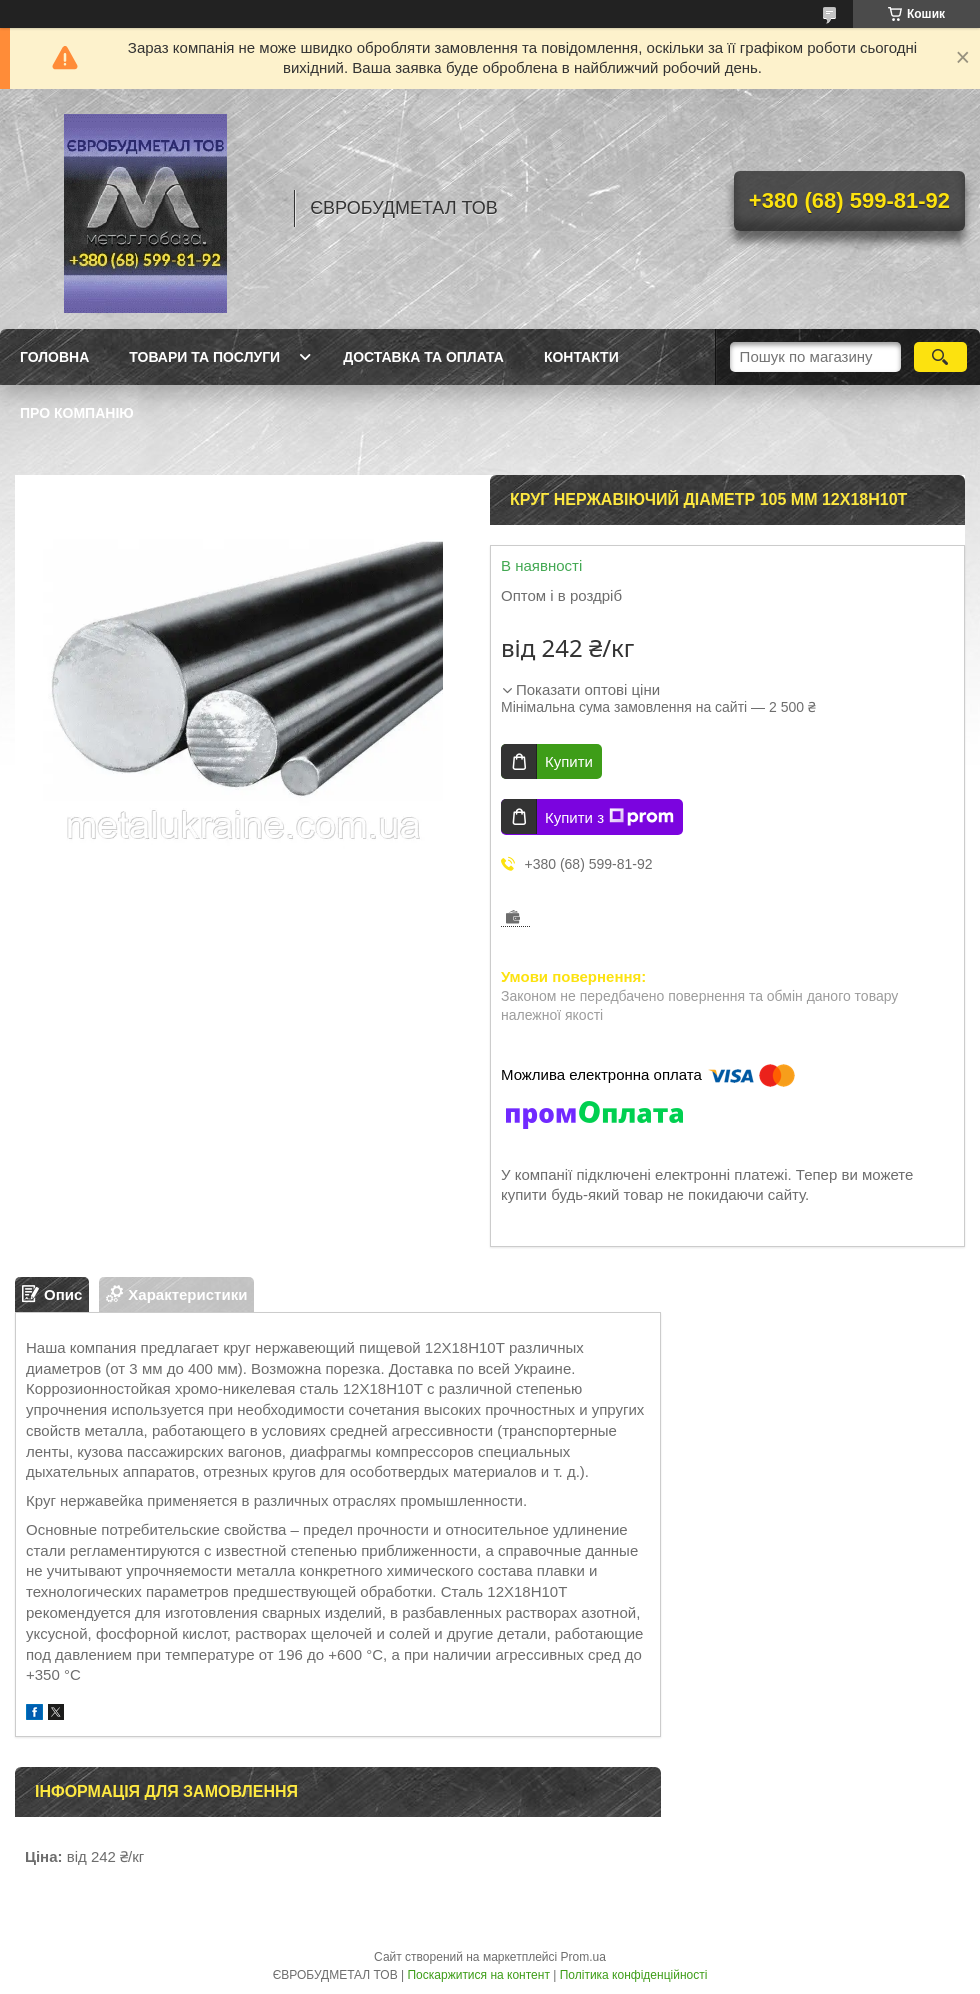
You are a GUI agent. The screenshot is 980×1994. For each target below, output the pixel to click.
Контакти (581, 357)
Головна (54, 357)
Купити (569, 761)
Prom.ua (583, 1957)
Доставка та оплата (423, 357)
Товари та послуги (204, 357)
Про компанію (77, 413)
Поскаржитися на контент (478, 1975)
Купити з (609, 817)
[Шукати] (940, 357)
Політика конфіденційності (634, 1975)
